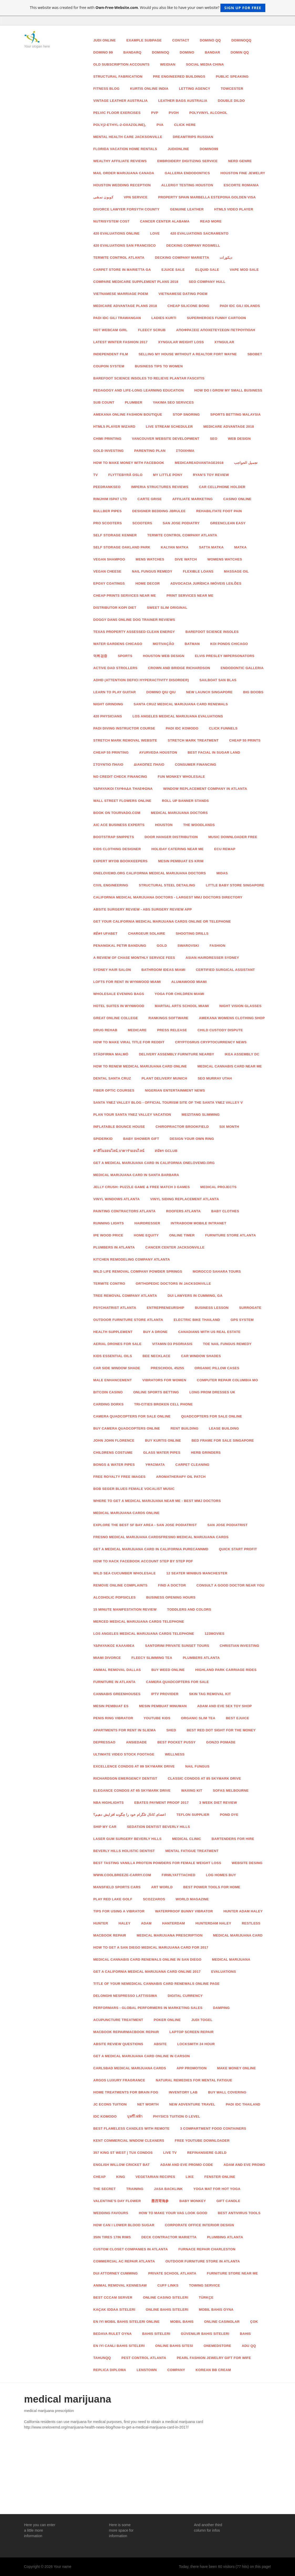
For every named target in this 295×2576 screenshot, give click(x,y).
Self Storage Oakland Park (121, 547)
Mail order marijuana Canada (123, 173)
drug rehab (105, 1030)
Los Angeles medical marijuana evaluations (177, 716)
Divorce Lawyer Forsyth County (126, 209)
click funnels (223, 728)
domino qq (210, 40)
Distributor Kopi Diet (114, 608)
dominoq (160, 52)
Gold (162, 946)
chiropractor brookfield (182, 1127)
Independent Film (110, 354)
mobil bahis (182, 2322)
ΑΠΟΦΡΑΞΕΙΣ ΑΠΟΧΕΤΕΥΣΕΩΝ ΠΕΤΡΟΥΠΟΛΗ (215, 330)
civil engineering (110, 885)
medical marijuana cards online (126, 1513)
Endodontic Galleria (242, 668)
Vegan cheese (107, 571)
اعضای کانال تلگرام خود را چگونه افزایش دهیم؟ (129, 1815)
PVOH (174, 113)
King (120, 2177)
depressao (104, 1742)
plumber (133, 402)
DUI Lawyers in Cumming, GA (195, 1296)
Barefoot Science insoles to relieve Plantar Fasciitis (148, 378)
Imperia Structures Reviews (159, 487)
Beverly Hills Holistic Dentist (124, 1851)
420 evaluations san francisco (124, 245)
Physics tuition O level (176, 2116)
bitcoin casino (108, 1392)
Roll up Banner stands (185, 801)
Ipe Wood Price (108, 1235)
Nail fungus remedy (152, 571)
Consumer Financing (195, 764)
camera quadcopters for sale (177, 1682)
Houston (164, 825)
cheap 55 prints (245, 740)
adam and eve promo (244, 2165)
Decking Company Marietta (182, 258)
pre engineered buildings (179, 76)
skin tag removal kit (210, 1694)
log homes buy (221, 1875)
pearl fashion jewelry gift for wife (214, 2358)
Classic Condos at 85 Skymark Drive (204, 1778)
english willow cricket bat (121, 2165)
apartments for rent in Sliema (124, 1730)
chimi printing (107, 439)
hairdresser (147, 1223)
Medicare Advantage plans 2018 (125, 306)
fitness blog (106, 89)
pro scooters (107, 523)
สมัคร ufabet (105, 933)
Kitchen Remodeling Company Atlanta (131, 1259)
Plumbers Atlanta (201, 1658)
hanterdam (173, 1923)
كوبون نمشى (103, 197)
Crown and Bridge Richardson (179, 668)
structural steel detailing (167, 885)
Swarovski (188, 946)
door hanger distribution (171, 837)
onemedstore (217, 2346)
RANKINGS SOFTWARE (168, 1018)
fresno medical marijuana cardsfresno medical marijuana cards (161, 1537)
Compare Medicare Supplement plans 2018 (135, 282)
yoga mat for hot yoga (216, 2189)
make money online (236, 2068)
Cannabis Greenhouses (117, 1694)
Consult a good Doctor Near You (230, 1585)
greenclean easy (228, 523)
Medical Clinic (186, 1839)
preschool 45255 (167, 1368)
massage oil (236, 571)
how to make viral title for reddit (128, 1042)
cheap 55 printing (111, 752)
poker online (167, 2020)
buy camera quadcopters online (126, 1428)
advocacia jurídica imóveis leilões (205, 583)
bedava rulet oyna (112, 2334)
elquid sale (207, 270)
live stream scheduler (169, 427)
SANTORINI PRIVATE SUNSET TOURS (177, 1646)
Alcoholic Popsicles (114, 1597)
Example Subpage (144, 40)
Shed (171, 1730)
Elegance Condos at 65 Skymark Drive (132, 1790)
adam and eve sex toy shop (224, 1706)
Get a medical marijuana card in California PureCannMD (150, 1549)
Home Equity (146, 1235)
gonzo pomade (221, 1742)
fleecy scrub (152, 330)
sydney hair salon (112, 970)
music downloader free (232, 837)
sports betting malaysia (235, 414)
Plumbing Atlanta (225, 2237)
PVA (160, 125)
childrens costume (113, 1452)
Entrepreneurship (165, 1308)
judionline (178, 149)
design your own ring (192, 1139)
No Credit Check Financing (120, 777)
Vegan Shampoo (109, 559)
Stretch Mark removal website (125, 740)
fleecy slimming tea (151, 1658)
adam (146, 1923)
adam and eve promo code (186, 2165)
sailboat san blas (217, 680)
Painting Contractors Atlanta (124, 1211)
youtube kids (157, 1718)
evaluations (223, 1972)
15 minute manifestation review (125, 1609)
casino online (237, 499)
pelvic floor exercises (117, 113)
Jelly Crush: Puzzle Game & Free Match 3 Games (141, 1187)
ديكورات (226, 258)
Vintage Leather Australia (120, 101)
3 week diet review (218, 1803)
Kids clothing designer (117, 849)
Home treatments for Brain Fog (125, 2092)
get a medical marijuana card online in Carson (141, 2056)
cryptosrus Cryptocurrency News (210, 1042)
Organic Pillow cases (216, 1368)
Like (190, 2177)
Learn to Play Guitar (114, 692)
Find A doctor (172, 1585)
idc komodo (105, 2116)
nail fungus (197, 1766)
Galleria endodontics (187, 173)
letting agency (194, 89)
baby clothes (225, 1211)
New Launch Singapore (209, 692)
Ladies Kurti (163, 318)
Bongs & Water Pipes (114, 1465)
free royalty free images (119, 1477)
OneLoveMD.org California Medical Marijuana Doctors (149, 873)
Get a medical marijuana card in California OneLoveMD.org (154, 1163)
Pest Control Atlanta (143, 2358)
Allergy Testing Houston (187, 185)
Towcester (232, 89)
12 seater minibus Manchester (196, 1573)
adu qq (249, 2346)
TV (95, 475)
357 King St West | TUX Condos (123, 2153)
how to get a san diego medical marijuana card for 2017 (150, 1947)
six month (229, 1127)
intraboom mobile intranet (198, 1223)
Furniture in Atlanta (114, 1682)
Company (176, 2370)
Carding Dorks (108, 1404)
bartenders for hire (233, 1839)
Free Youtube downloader (202, 2141)
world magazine (192, 1899)
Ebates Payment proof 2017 (161, 1803)
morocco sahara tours (217, 1271)
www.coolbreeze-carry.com (122, 1875)
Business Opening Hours (170, 1597)
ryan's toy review (211, 475)
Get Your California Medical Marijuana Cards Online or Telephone (162, 921)
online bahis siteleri (167, 2309)
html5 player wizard (114, 427)
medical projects (218, 1187)
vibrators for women (164, 1380)
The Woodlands (199, 825)
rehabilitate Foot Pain (219, 511)
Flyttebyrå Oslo (125, 475)
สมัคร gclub (166, 1151)
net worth (148, 2104)
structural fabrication (117, 76)
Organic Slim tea (198, 1718)
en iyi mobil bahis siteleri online (126, 2322)
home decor (147, 583)
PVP (154, 113)
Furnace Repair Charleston (206, 2249)
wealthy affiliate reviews (120, 161)
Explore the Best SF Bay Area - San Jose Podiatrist (145, 1525)
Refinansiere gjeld (207, 2153)
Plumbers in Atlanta (114, 1247)
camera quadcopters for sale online (131, 1416)
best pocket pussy (176, 1742)
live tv (170, 2153)
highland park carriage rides (225, 1670)
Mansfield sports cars (117, 1887)
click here (185, 125)
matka (240, 547)
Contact (180, 40)
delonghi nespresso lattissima (125, 1996)
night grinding (108, 704)
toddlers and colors (189, 1609)
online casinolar (222, 2322)
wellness (175, 1754)
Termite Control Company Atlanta (182, 535)
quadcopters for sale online (211, 1416)
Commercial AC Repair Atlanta (124, 2261)
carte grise (149, 499)
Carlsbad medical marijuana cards (129, 2068)
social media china (205, 64)
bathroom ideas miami (163, 970)
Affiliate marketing (192, 499)
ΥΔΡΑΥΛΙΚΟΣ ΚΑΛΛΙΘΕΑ (113, 1646)
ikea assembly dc (242, 1054)
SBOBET (254, 354)
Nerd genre (240, 161)
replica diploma (109, 2370)
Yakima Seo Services (173, 402)
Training (134, 2189)
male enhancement (112, 1380)
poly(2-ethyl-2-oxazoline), (119, 125)
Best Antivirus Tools (239, 2213)
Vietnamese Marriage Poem (120, 294)
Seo (213, 439)
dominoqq (241, 40)
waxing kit (192, 1790)
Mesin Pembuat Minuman (163, 1706)
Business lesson (212, 1308)
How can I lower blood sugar (123, 2225)
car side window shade (116, 1368)
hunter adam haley (242, 1911)
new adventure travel (192, 2104)
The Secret (104, 2189)
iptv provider (165, 1694)
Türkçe (206, 2297)
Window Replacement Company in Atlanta (205, 789)
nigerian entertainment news (175, 1090)
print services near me (190, 595)
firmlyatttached (178, 1875)
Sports (125, 656)
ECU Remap (224, 849)
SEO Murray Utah (215, 1078)
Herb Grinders (206, 1452)
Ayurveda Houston (158, 752)
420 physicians (107, 716)
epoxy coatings (109, 583)
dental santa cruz (112, 1078)
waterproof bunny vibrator (184, 1911)
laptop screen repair (191, 2032)
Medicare (137, 1030)
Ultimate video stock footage (123, 1754)
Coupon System (108, 366)
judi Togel (202, 2020)
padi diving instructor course (124, 728)
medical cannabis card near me (229, 1066)
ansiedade (136, 1742)
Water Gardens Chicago (117, 644)
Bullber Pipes (107, 511)
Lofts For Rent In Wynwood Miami (127, 982)
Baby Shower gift (141, 1139)
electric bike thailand (197, 1320)
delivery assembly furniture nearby (176, 1054)
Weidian (167, 64)
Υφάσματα (155, 1465)
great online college (115, 1018)
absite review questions (118, 2044)
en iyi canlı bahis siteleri (119, 2346)
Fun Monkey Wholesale (181, 777)
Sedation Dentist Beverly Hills (158, 1827)
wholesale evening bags (118, 994)
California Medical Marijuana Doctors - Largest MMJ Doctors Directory (167, 897)
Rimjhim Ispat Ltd (110, 499)
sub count (103, 402)
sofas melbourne (231, 1790)
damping (221, 2008)
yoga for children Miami (179, 994)
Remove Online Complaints (120, 1585)
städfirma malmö (110, 1054)
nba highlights (108, 1803)
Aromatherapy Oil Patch (181, 1477)
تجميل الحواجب (246, 463)
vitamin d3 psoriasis (172, 1344)
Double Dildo (231, 101)
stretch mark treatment (193, 740)
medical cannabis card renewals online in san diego (147, 1959)
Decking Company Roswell (193, 245)
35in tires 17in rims (112, 2237)
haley (124, 1923)
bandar (212, 52)
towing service (204, 2285)
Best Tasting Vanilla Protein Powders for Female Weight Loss (157, 1863)
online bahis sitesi (174, 2346)
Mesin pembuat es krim (181, 861)
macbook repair (109, 1935)
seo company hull (207, 282)
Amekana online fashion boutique (127, 414)
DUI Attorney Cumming (115, 2273)
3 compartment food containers (213, 2128)
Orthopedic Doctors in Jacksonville (173, 1284)
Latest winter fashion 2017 (120, 342)
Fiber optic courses (113, 1090)
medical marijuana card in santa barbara (136, 1175)
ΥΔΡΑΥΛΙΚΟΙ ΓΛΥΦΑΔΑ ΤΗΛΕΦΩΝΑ (123, 789)
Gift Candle (228, 2201)
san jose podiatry (181, 523)
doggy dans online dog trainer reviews (134, 620)
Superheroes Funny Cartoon (216, 318)
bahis (245, 2334)
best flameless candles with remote (131, 2128)
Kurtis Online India (149, 89)
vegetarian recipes (155, 2177)
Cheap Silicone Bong (188, 306)
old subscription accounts (121, 64)
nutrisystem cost (111, 221)
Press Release (172, 1030)
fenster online (219, 2177)
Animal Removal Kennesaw (120, 2285)
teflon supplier (193, 1815)
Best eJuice (237, 1718)
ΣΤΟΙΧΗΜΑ (185, 451)
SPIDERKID (103, 1139)
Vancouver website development (165, 439)
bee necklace (156, 1356)
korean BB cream (213, 2370)
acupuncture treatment (118, 2020)
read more (210, 221)
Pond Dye (229, 1815)
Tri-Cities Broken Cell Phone (163, 1404)
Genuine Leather (187, 209)
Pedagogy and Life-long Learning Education (138, 390)
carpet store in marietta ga (122, 270)
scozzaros (154, 1899)
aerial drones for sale (117, 1344)
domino (187, 52)
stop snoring (186, 414)
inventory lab (183, 2092)
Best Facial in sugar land (214, 752)
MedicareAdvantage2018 (199, 463)
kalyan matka (174, 547)
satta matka (211, 547)
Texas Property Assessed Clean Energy (134, 632)
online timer (182, 1235)
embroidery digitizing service (187, 161)
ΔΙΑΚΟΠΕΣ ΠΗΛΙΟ (149, 764)
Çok (254, 2322)
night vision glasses (240, 1006)
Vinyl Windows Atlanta (116, 1199)
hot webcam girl (110, 330)
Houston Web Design (163, 656)
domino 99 (103, 52)
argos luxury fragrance (119, 2080)
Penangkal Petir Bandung (119, 946)
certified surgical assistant (225, 970)
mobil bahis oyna (216, 2309)
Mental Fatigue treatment (192, 1851)
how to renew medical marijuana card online (140, 1066)
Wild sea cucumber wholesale (124, 1573)
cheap (99, 2177)
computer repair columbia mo (227, 1380)
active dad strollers (115, 668)
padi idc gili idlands (240, 306)
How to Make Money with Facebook (128, 463)
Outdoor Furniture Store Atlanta (128, 1320)
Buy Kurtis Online (163, 1440)
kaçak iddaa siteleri (114, 2309)
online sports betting (156, 1392)
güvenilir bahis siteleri (205, 2334)
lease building (224, 1428)
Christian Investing (239, 1646)
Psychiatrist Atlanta (114, 1308)
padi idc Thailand (243, 2104)
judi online (104, 40)
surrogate (250, 1308)
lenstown (147, 2370)
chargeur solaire (146, 933)
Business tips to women (159, 366)
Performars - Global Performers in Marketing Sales (148, 2008)
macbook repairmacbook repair (126, 2032)
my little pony (167, 475)
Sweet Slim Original (167, 608)
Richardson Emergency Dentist (125, 1778)
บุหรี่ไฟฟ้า (134, 2116)
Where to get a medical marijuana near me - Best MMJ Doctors (157, 1501)
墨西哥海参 (160, 2201)
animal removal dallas (117, 1670)
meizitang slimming (201, 1115)
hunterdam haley (213, 1923)
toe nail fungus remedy (227, 1344)
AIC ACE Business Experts (118, 825)
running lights (108, 1223)
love (155, 233)
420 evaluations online (116, 233)
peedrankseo (107, 487)
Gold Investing (108, 451)
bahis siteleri (156, 2334)
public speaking (232, 76)
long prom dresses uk (212, 1392)
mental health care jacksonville (127, 137)
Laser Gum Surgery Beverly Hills (127, 1839)
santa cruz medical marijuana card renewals (181, 704)
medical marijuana (231, 1959)
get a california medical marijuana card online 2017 (147, 1972)
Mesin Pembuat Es (110, 1706)
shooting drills (192, 933)
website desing (247, 1863)
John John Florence (113, 1440)
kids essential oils (112, 1356)
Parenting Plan (149, 451)
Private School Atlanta (172, 2273)
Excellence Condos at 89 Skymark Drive (134, 1766)
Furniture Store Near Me (232, 2273)
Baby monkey (192, 2201)
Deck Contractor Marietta (168, 2237)
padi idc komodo (182, 728)
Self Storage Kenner (115, 535)
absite (160, 2044)
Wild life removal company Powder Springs (137, 1271)
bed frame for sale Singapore (223, 1440)
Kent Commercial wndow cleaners (128, 2141)
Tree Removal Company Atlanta (125, 1296)
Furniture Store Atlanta (230, 1235)
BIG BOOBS (253, 692)
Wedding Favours (110, 2213)
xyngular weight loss (181, 342)
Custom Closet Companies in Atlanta (130, 2249)
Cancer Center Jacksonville (174, 1247)
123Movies (214, 1634)
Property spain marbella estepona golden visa (207, 197)
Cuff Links (168, 2285)
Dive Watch (186, 559)
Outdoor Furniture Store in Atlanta (202, 2261)
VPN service (136, 197)
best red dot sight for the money (221, 1730)
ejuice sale (173, 270)
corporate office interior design (199, 2225)
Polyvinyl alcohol (208, 113)
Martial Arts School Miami (182, 1006)
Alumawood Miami (189, 982)
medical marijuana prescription (170, 1935)
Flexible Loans (198, 571)
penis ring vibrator (113, 1718)
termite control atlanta (118, 258)
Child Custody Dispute (220, 1030)
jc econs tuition (110, 2104)
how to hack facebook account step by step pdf (143, 1561)
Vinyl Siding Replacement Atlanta (184, 1199)
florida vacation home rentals (125, 149)
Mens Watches (150, 559)
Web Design (239, 439)
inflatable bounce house (119, 1127)
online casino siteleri (165, 2297)
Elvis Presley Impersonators (225, 656)
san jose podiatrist (227, 1525)
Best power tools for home (211, 1887)
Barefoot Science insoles (212, 632)
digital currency (185, 1996)
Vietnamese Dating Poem (183, 294)
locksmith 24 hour (196, 2044)
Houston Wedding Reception (122, 185)
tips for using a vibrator (118, 1911)
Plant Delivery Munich (164, 1078)
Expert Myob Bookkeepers (120, 861)
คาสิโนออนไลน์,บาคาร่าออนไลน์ (118, 1151)
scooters (142, 523)
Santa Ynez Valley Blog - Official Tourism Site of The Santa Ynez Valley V (168, 1102)
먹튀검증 (100, 656)
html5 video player (233, 209)
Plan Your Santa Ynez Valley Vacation (132, 1115)
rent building (184, 1428)
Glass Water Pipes (161, 1452)
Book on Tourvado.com (116, 813)
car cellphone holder (222, 487)
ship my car (104, 1827)
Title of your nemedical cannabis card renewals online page (156, 1984)
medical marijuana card (237, 1935)
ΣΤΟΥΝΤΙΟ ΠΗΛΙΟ (108, 764)
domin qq (240, 52)
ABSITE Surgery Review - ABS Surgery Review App (142, 909)
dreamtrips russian (193, 137)
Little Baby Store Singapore (235, 885)
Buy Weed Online (168, 1670)
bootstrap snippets (113, 837)
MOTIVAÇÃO (163, 644)
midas (222, 873)
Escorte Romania (241, 185)
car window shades (201, 1356)
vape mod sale (244, 270)
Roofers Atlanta (183, 1211)
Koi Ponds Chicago (229, 644)
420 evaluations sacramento (199, 233)
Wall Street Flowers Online (122, 801)
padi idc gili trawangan (117, 318)
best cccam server (112, 2297)
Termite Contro (109, 1284)
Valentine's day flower (117, 2201)
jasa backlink (168, 2189)
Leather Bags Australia (182, 101)
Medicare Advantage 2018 (228, 427)
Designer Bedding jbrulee (159, 511)
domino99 (209, 149)
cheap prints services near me (124, 595)
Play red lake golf (112, 1899)
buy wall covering (227, 2092)
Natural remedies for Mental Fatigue (194, 2080)
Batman (192, 644)
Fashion (217, 946)
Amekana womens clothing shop (232, 1018)
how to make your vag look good (173, 2213)
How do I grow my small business (228, 390)
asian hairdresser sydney (212, 958)
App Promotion (192, 2068)
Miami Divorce (107, 1658)
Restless (251, 1923)
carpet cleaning (192, 1465)
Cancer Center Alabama (164, 221)
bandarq (132, 52)
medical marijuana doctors (179, 813)
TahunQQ (102, 2358)
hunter (100, 1923)
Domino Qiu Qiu (160, 692)
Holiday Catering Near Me (177, 849)
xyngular (224, 342)
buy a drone (155, 1332)
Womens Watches (224, 559)
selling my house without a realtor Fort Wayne (187, 354)
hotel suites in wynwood (118, 1006)
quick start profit (238, 1549)
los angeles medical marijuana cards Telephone (143, 1634)
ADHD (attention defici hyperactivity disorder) (141, 680)
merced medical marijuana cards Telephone (138, 1621)
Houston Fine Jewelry (242, 173)
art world (162, 1887)
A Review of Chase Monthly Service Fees (134, 958)
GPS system (242, 1320)
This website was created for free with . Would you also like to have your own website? (147, 8)
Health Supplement (113, 1332)
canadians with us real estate (209, 1332)
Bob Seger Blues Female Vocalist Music (134, 1489)
